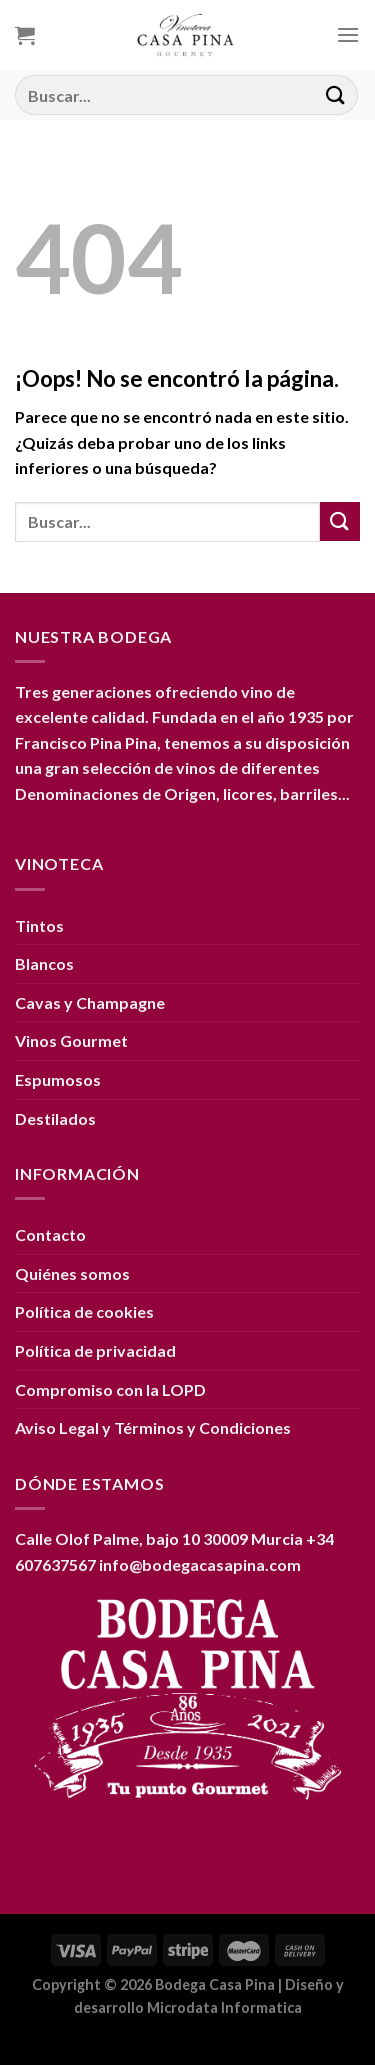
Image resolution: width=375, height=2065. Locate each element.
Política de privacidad (95, 1350)
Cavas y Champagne (90, 1002)
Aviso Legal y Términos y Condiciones (153, 1427)
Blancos (44, 963)
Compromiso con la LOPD (110, 1389)
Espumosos (58, 1079)
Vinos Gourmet (71, 1040)
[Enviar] (336, 94)
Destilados (55, 1118)
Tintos (39, 925)
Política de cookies (84, 1311)
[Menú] (348, 34)
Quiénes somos (72, 1273)
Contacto (50, 1234)
